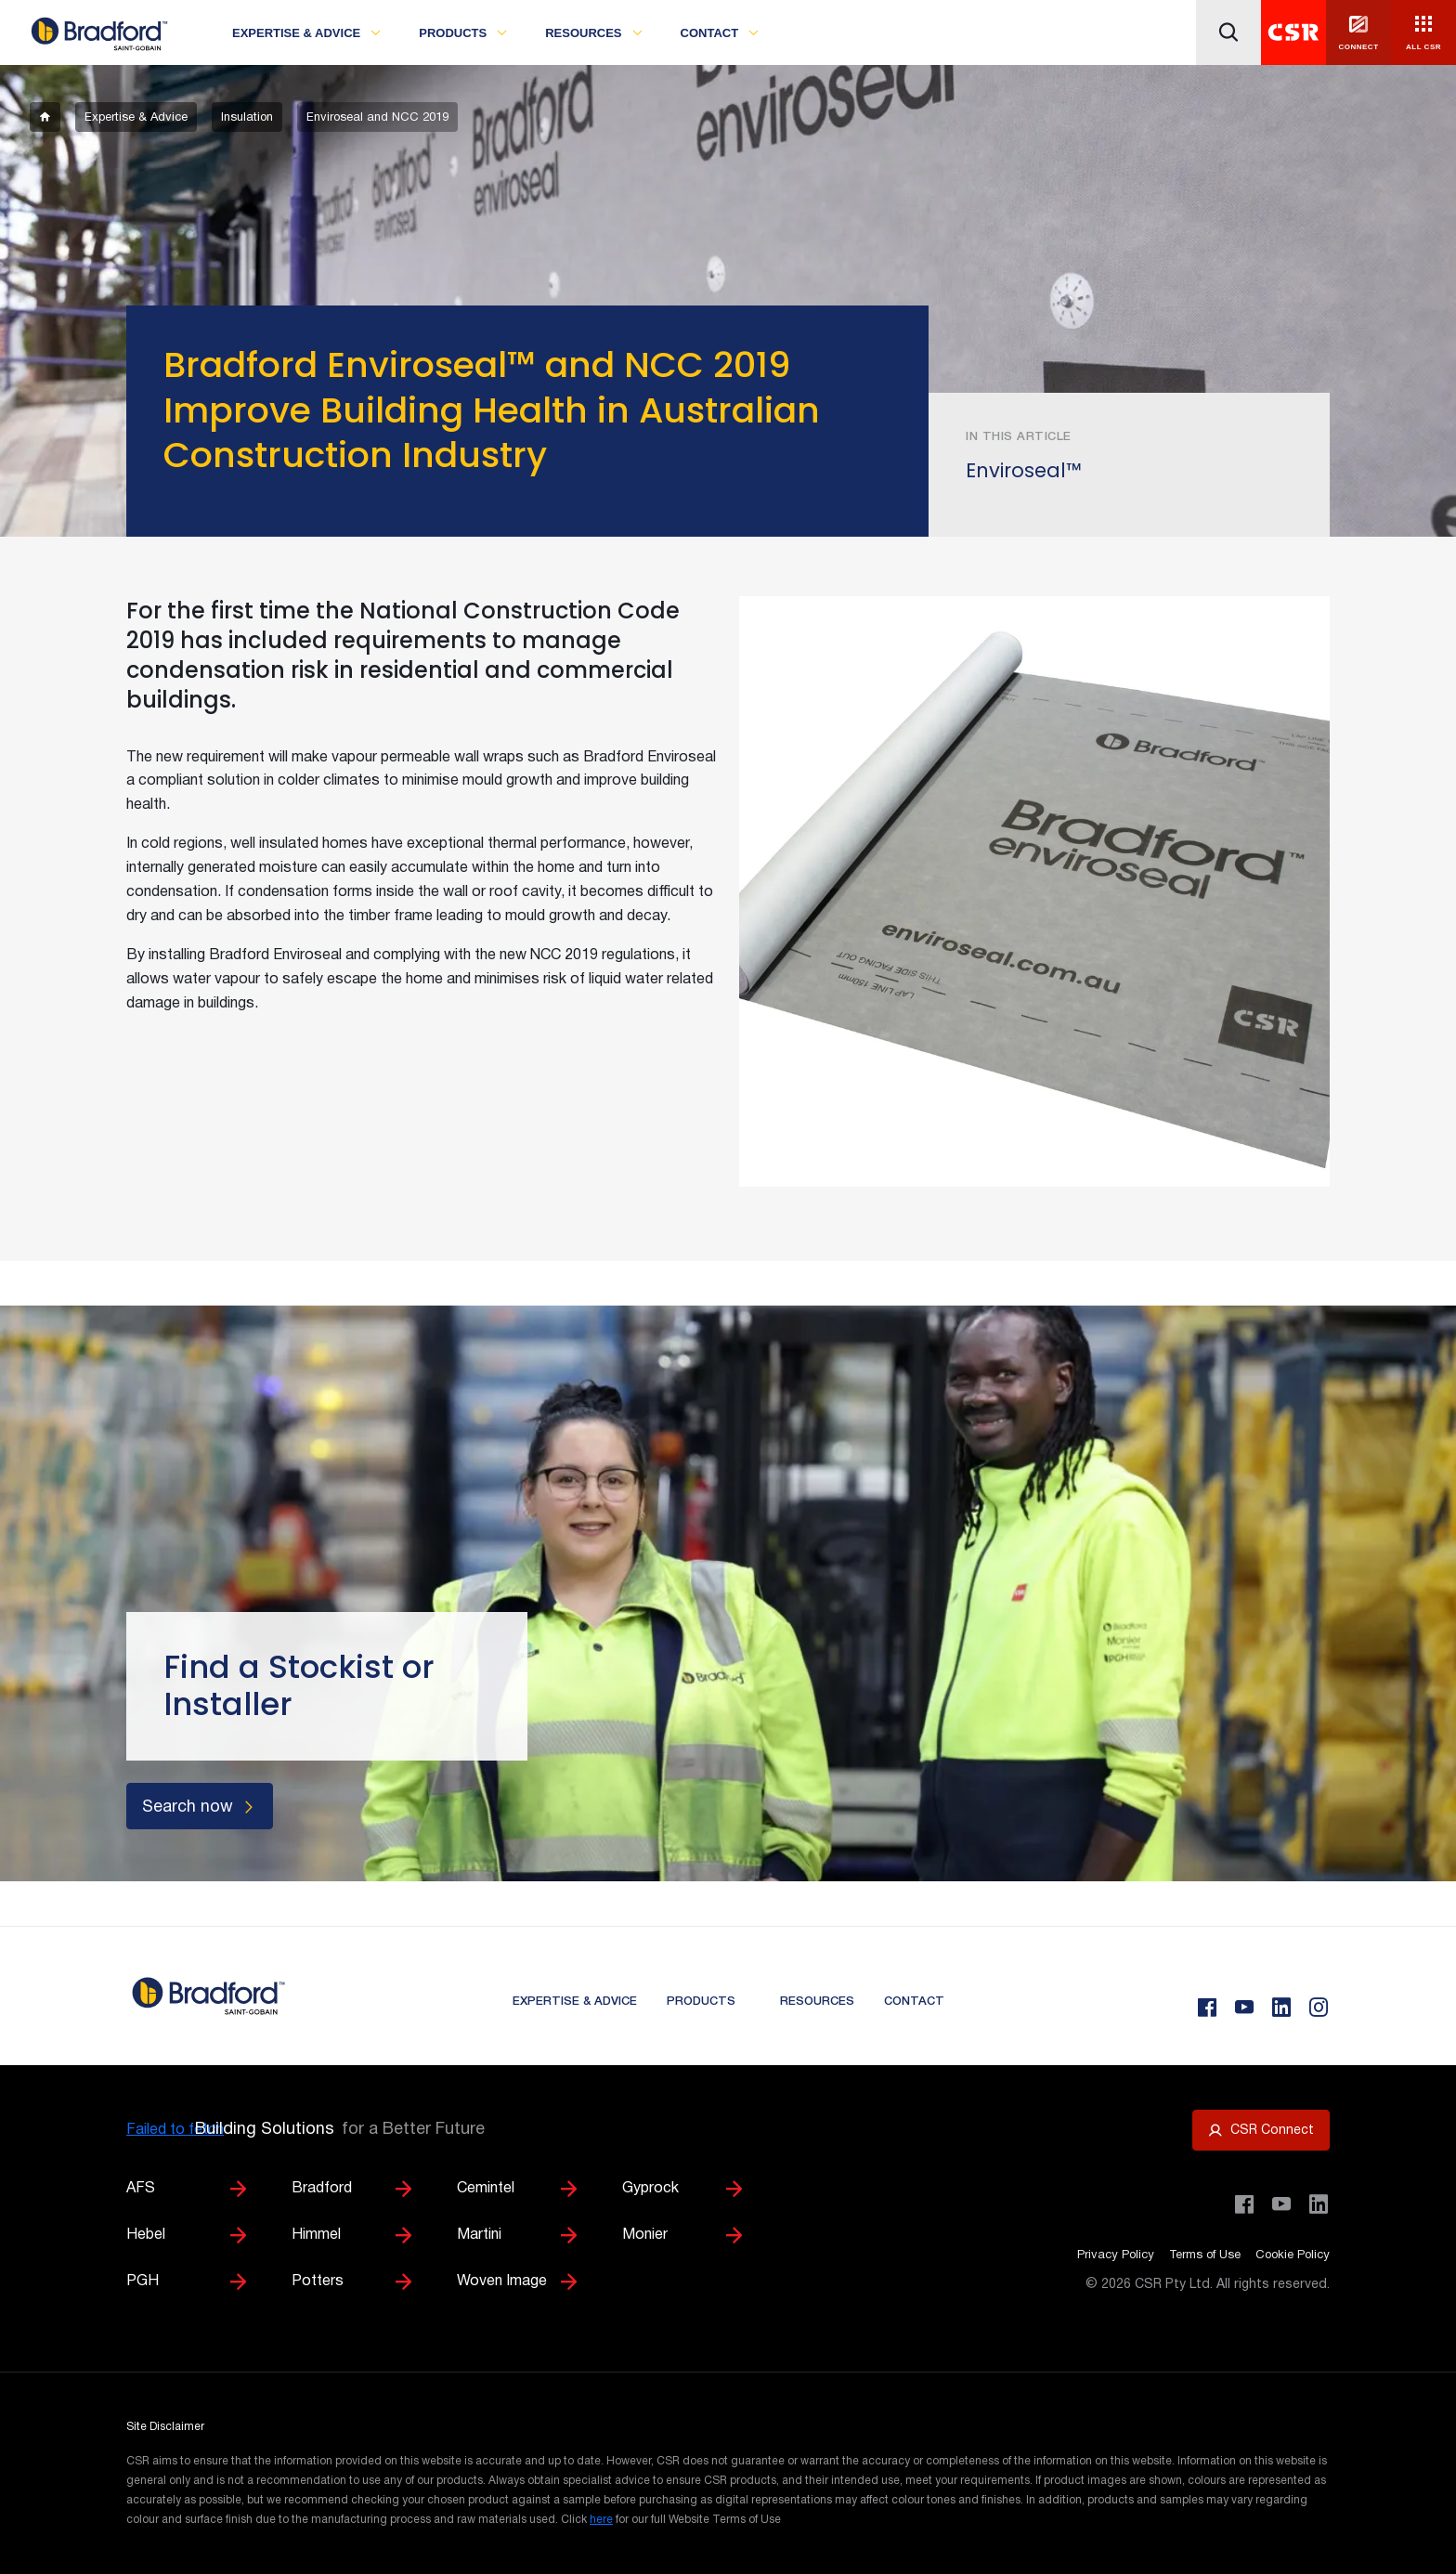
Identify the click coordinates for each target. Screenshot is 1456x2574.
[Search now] (199, 1806)
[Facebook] (1207, 2007)
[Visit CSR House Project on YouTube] (1281, 2204)
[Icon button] (1228, 32)
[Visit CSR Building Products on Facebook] (1244, 2204)
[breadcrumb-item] (45, 117)
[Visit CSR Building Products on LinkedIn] (1318, 2204)
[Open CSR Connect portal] (1261, 2130)
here (601, 2520)
